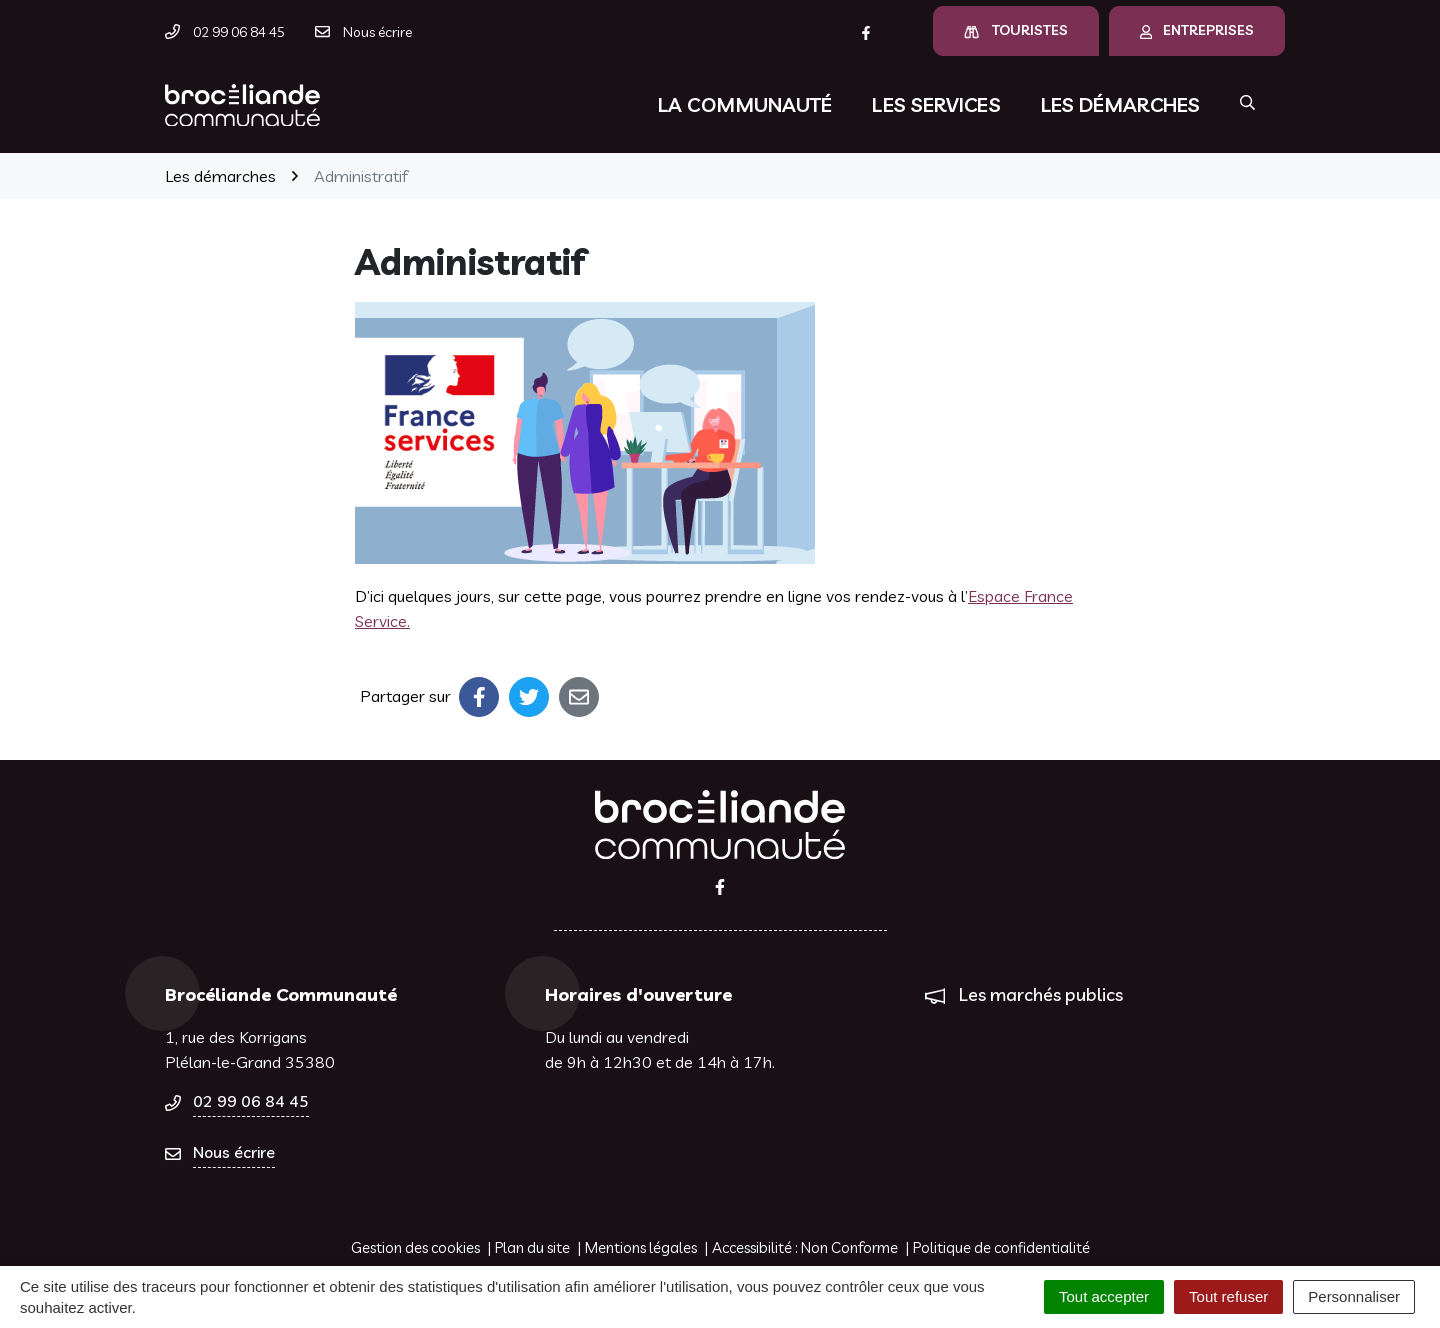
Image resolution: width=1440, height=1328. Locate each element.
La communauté (745, 104)
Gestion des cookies (415, 1247)
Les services (936, 104)
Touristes (1016, 30)
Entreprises (1197, 30)
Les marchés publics (1041, 994)
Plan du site (532, 1247)
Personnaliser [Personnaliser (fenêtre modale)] (1354, 1296)
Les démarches (1120, 104)
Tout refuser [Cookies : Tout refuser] (1228, 1296)
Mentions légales (641, 1247)
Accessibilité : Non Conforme (805, 1247)
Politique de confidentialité (1001, 1247)
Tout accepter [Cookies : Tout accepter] (1104, 1296)
